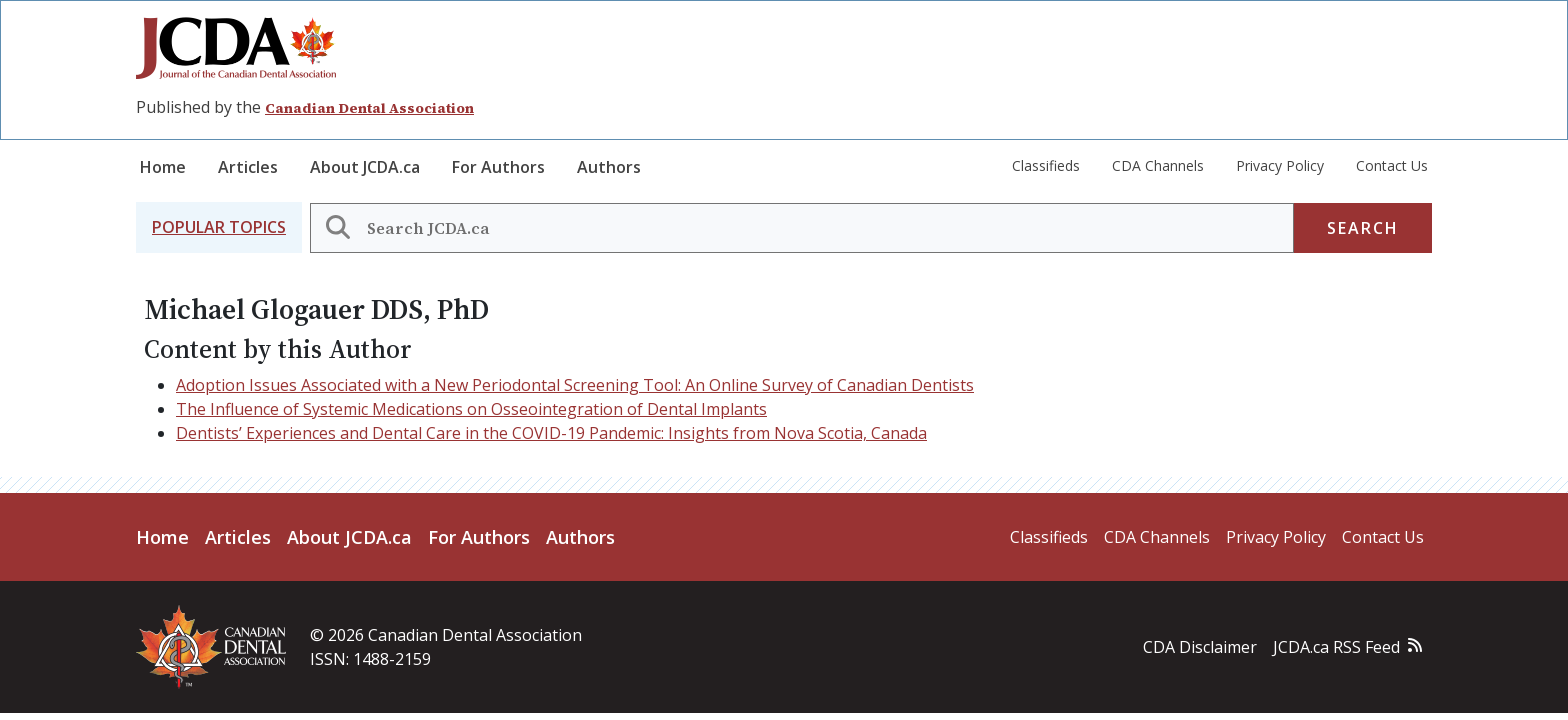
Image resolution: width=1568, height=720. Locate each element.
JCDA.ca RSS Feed (1336, 647)
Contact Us (1392, 165)
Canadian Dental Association (369, 108)
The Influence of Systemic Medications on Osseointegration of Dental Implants (471, 409)
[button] (219, 227)
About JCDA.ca (365, 167)
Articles (248, 167)
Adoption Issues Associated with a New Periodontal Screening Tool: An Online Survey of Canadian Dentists (575, 385)
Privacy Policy (1280, 165)
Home (163, 167)
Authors (609, 167)
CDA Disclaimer (1200, 647)
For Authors (498, 167)
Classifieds (1046, 165)
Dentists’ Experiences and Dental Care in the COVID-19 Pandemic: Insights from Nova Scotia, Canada (551, 433)
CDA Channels (1158, 165)
